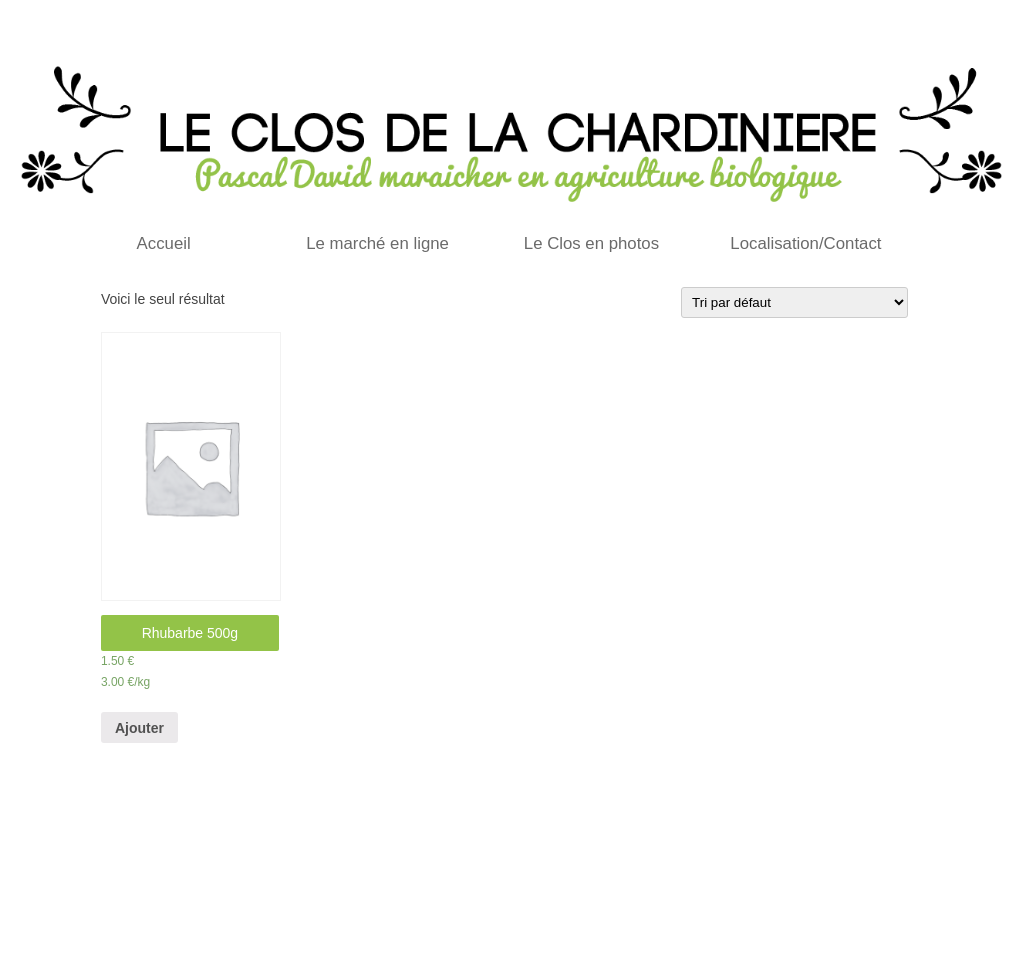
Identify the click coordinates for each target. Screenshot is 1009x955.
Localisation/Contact (805, 243)
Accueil (164, 243)
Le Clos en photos (591, 243)
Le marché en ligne (377, 243)
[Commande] (794, 302)
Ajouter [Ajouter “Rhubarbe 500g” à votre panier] (139, 728)
